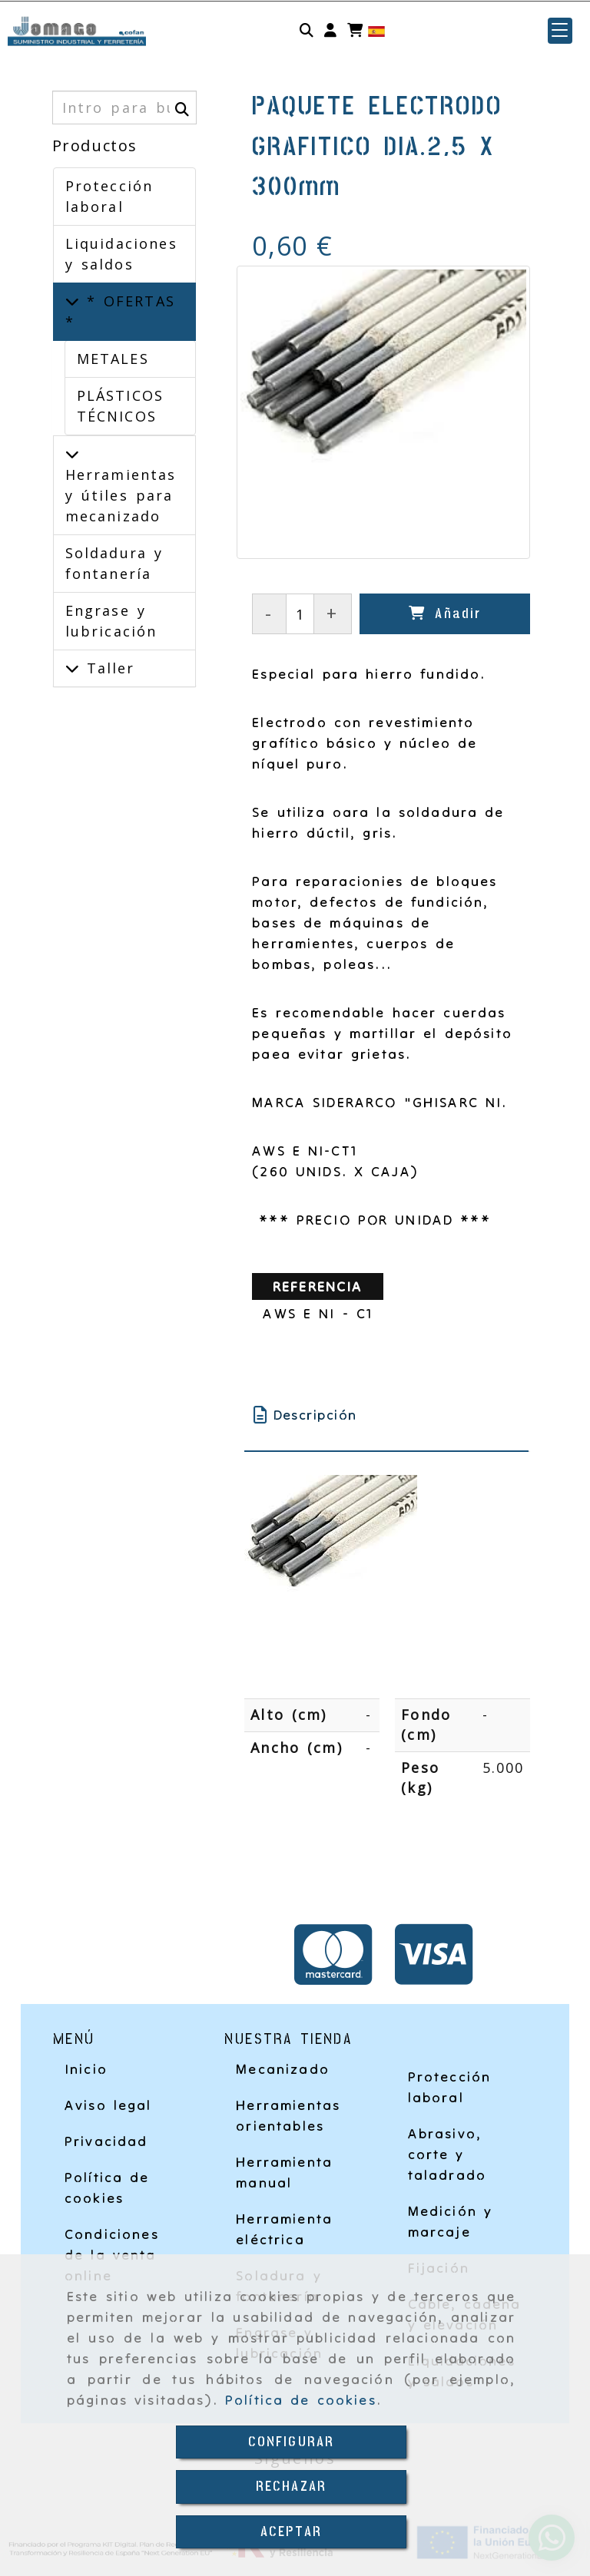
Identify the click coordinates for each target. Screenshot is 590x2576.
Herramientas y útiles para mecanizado (121, 495)
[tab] (386, 1414)
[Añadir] (445, 614)
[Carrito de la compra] (355, 31)
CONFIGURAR (291, 2442)
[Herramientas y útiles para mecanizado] (72, 454)
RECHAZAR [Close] (291, 2486)
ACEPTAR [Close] (291, 2532)
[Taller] (72, 668)
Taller (107, 668)
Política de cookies (300, 2400)
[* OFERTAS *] (72, 301)
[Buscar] (306, 31)
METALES (113, 358)
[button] (330, 31)
